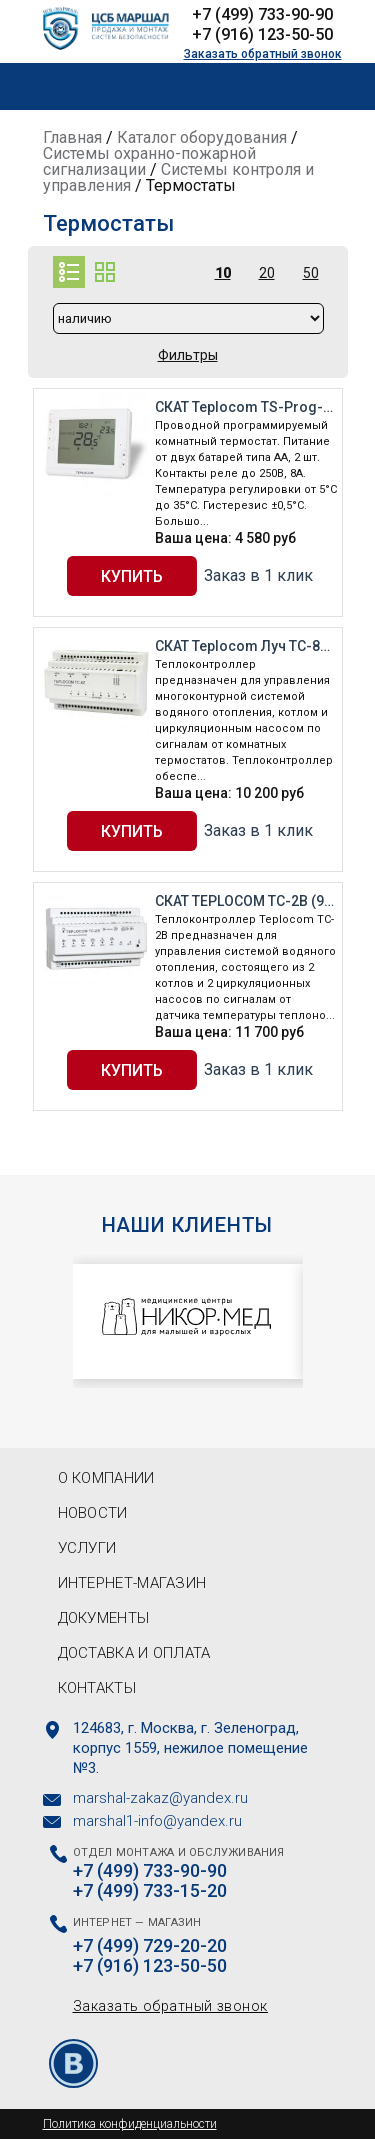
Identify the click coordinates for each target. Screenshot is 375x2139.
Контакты (97, 1688)
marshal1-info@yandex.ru (157, 1821)
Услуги (87, 1548)
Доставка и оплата (134, 1653)
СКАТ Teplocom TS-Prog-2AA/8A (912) (246, 407)
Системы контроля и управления (178, 177)
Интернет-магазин (132, 1583)
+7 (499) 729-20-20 (150, 1946)
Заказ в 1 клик (258, 576)
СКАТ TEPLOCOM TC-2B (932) (246, 901)
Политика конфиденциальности (130, 2124)
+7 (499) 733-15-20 (150, 1891)
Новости (93, 1513)
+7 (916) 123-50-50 (262, 34)
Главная (72, 137)
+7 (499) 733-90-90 (262, 14)
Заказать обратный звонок (263, 54)
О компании (106, 1478)
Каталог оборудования (202, 137)
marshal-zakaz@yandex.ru (160, 1798)
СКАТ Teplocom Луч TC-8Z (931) (246, 646)
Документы (104, 1618)
